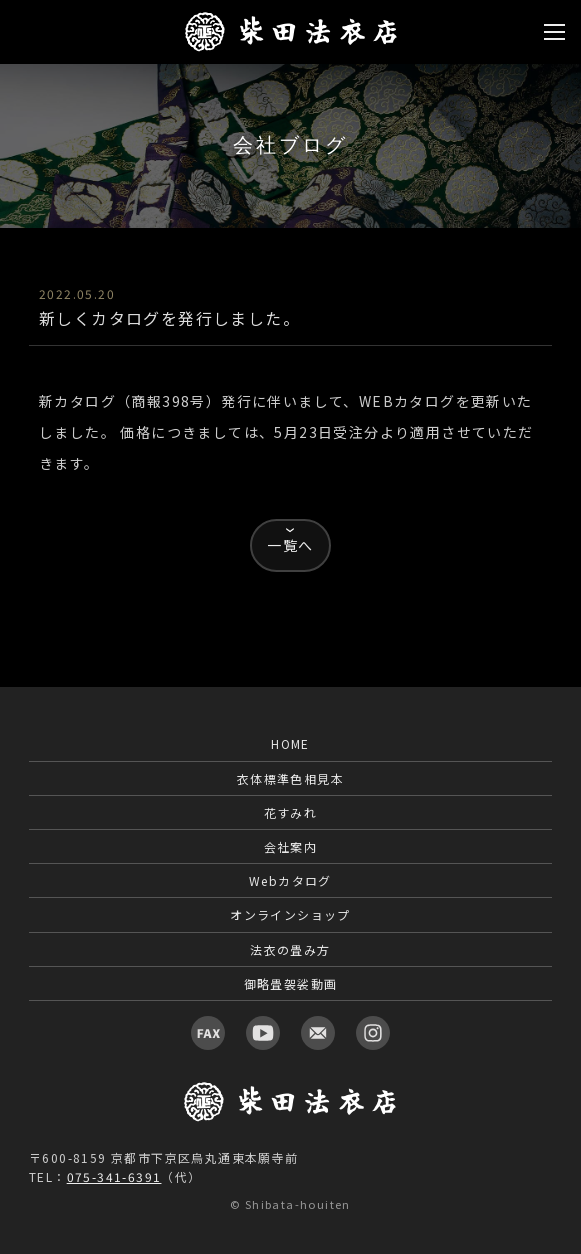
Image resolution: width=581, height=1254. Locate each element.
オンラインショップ (290, 914)
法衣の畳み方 (290, 949)
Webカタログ (290, 880)
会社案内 (291, 846)
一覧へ (290, 545)
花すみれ (291, 812)
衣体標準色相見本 (290, 778)
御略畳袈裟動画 (291, 983)
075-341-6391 (114, 1176)
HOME (290, 743)
